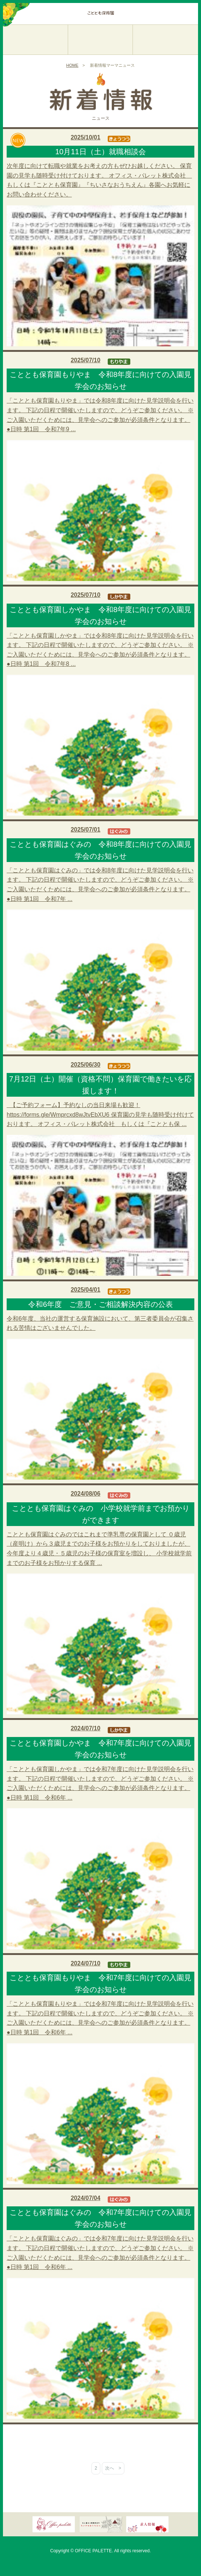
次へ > (113, 2468)
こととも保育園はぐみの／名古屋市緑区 (165, 33)
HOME (72, 65)
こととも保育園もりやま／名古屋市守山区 (35, 33)
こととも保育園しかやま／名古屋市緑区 (100, 33)
